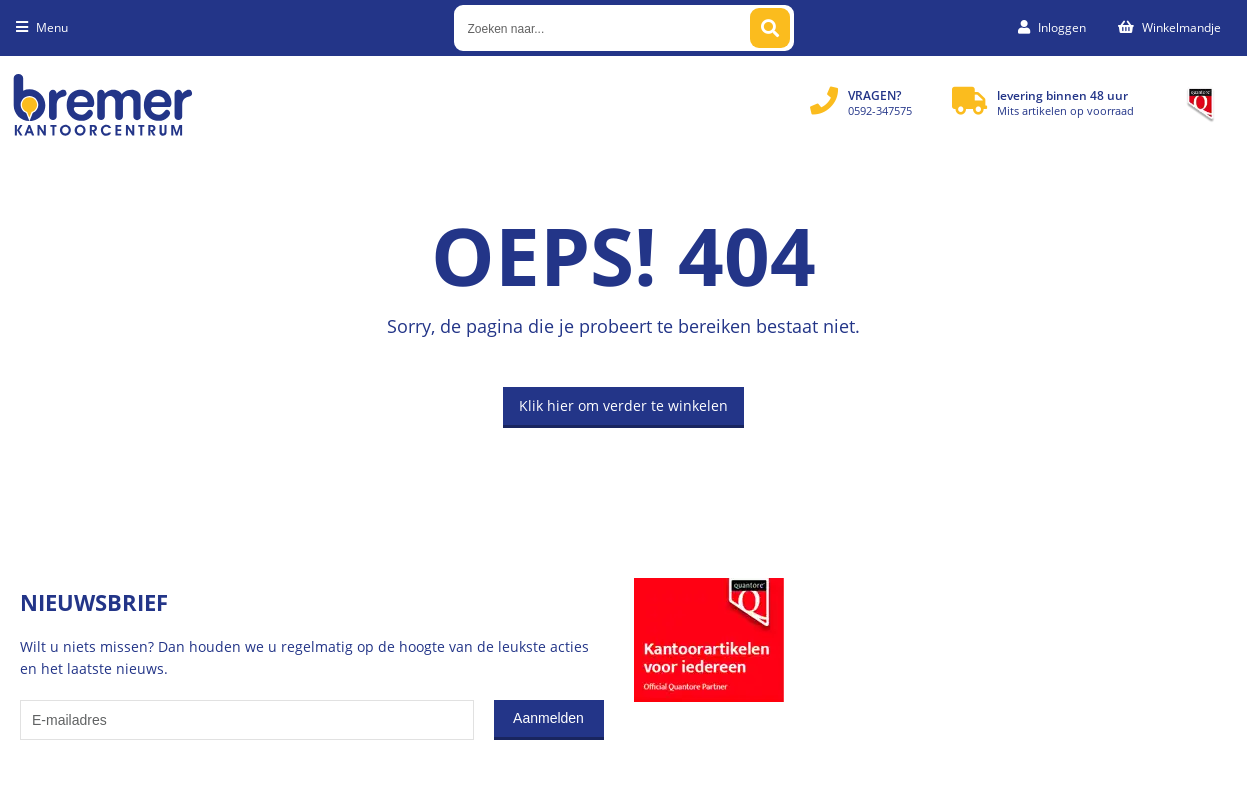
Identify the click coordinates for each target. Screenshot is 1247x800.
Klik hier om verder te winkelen (623, 405)
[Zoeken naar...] (770, 28)
